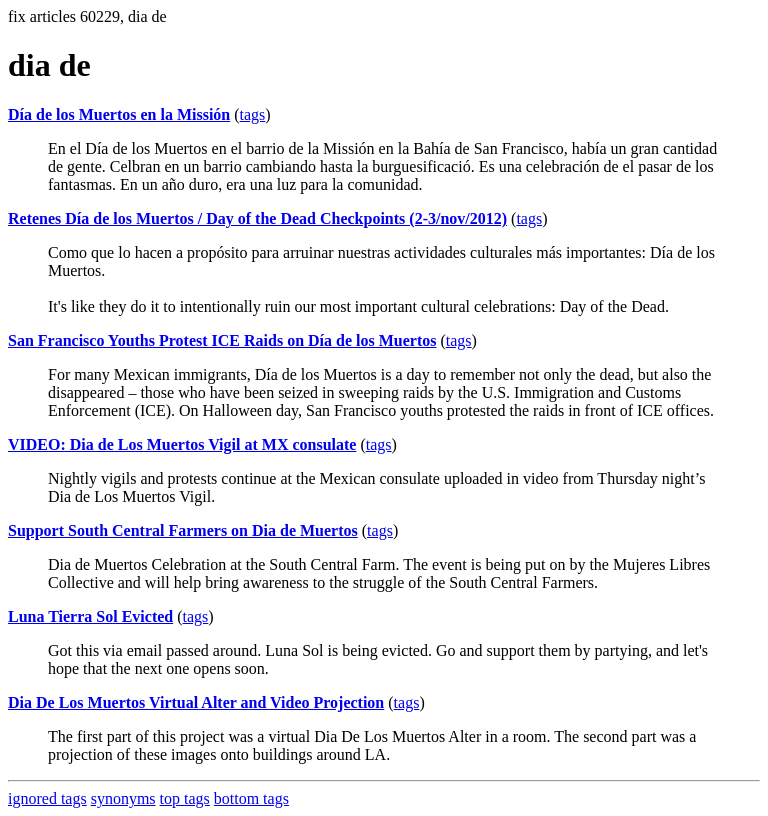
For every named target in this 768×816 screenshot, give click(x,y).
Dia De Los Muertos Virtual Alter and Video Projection (196, 702)
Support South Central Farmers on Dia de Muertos (183, 530)
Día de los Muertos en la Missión (119, 114)
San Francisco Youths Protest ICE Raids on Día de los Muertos (222, 340)
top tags (185, 798)
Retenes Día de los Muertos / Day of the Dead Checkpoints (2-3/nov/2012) (257, 218)
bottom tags (251, 798)
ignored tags (47, 798)
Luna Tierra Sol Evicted (90, 616)
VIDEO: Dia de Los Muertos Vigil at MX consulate (182, 444)
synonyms (123, 798)
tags (253, 114)
